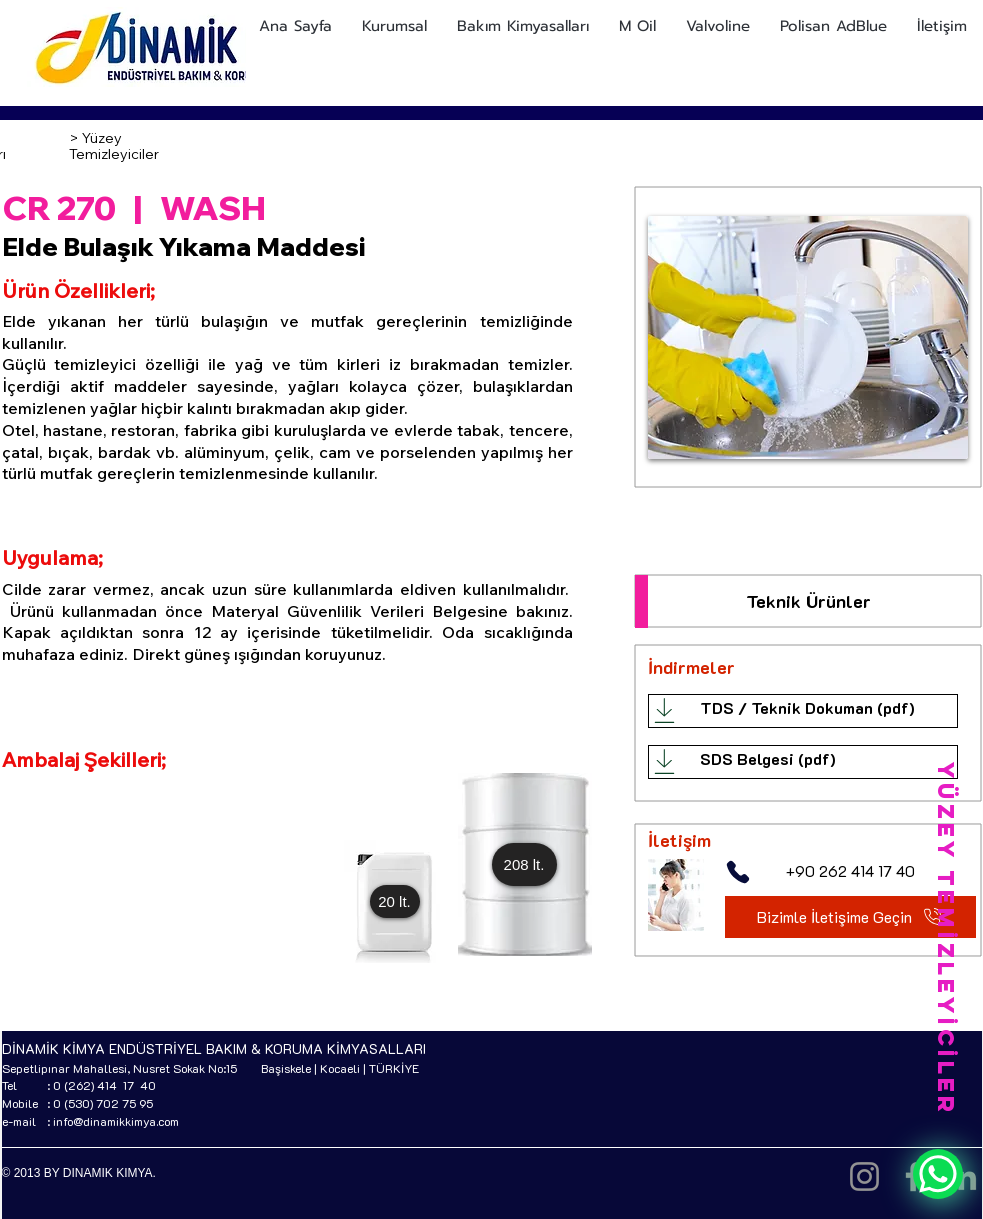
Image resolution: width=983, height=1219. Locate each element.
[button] (395, 901)
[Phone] (738, 872)
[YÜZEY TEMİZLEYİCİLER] (946, 939)
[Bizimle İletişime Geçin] (850, 917)
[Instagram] (864, 1176)
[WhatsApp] (938, 1174)
